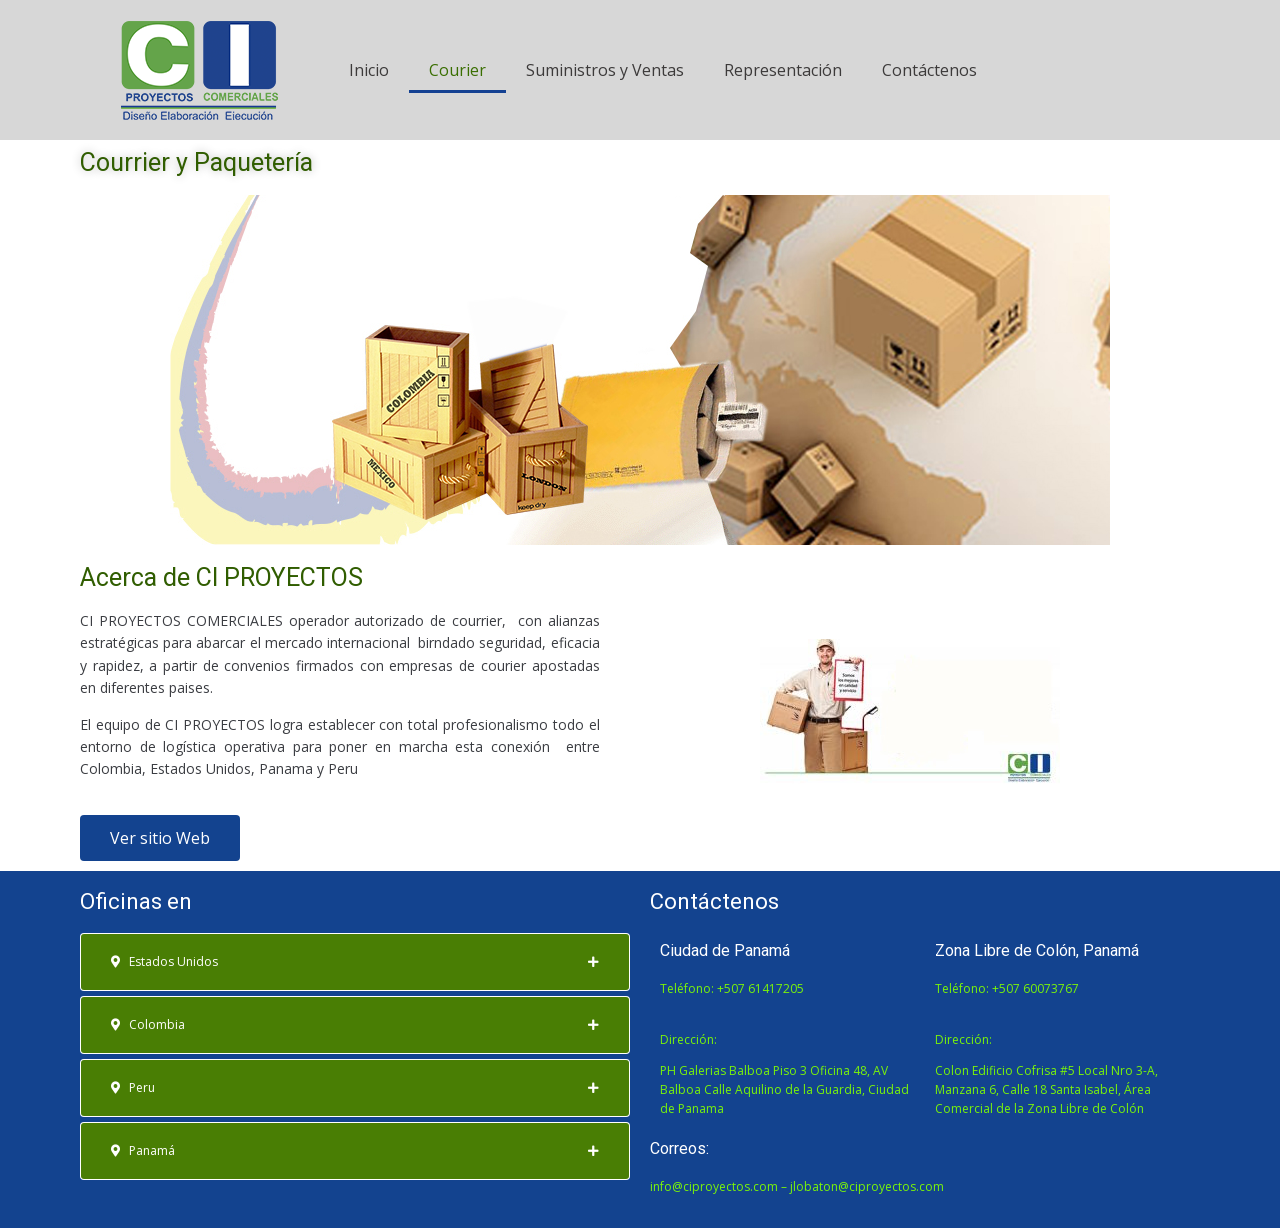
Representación (783, 70)
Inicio (369, 70)
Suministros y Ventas (605, 70)
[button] (160, 838)
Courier (457, 70)
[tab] (355, 962)
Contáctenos (929, 70)
